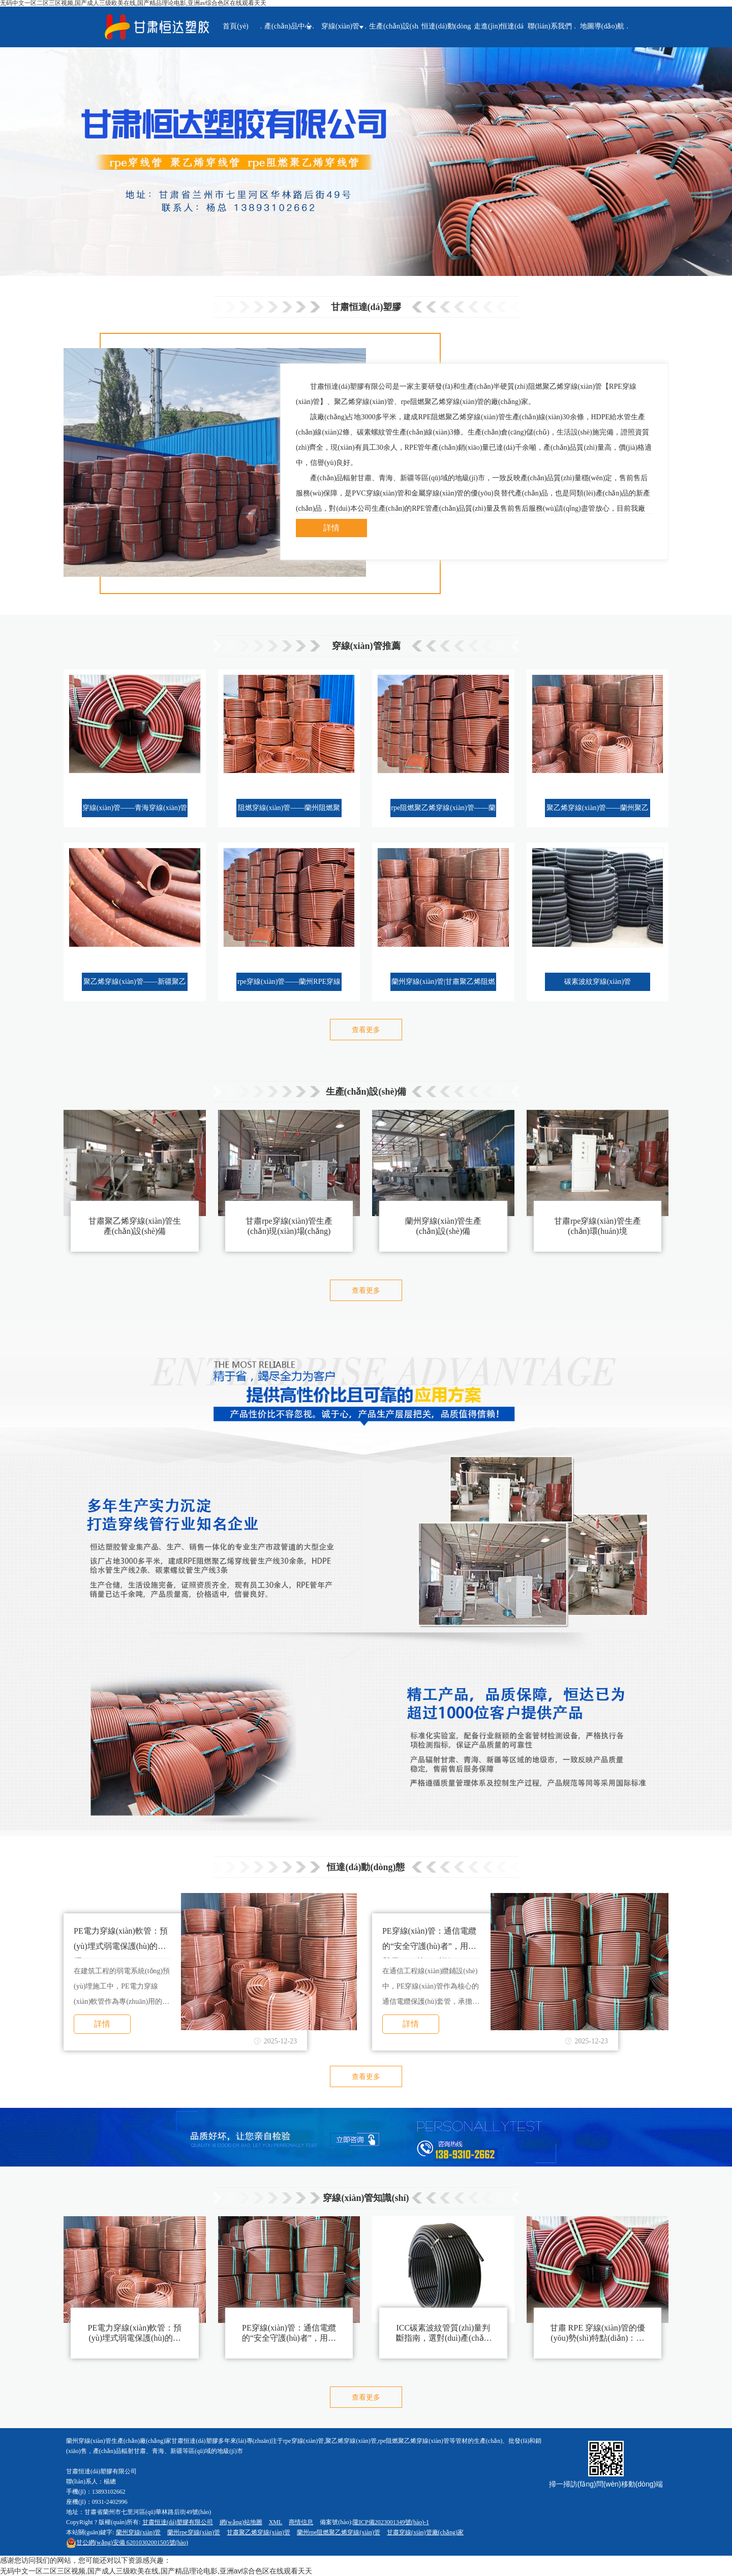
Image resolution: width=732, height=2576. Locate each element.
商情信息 (301, 2522)
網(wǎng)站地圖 (241, 2522)
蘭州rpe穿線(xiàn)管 (193, 2532)
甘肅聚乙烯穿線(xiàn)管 (258, 2532)
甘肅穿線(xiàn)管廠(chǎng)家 (425, 2532)
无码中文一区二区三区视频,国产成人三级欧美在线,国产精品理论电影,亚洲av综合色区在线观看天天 (156, 2571)
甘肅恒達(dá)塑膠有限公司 (177, 2522)
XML (276, 2522)
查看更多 (366, 1030)
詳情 (331, 527)
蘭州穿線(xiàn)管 (138, 2532)
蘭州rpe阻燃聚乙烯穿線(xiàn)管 (338, 2532)
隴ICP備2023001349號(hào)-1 (391, 2522)
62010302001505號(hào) (127, 2542)
